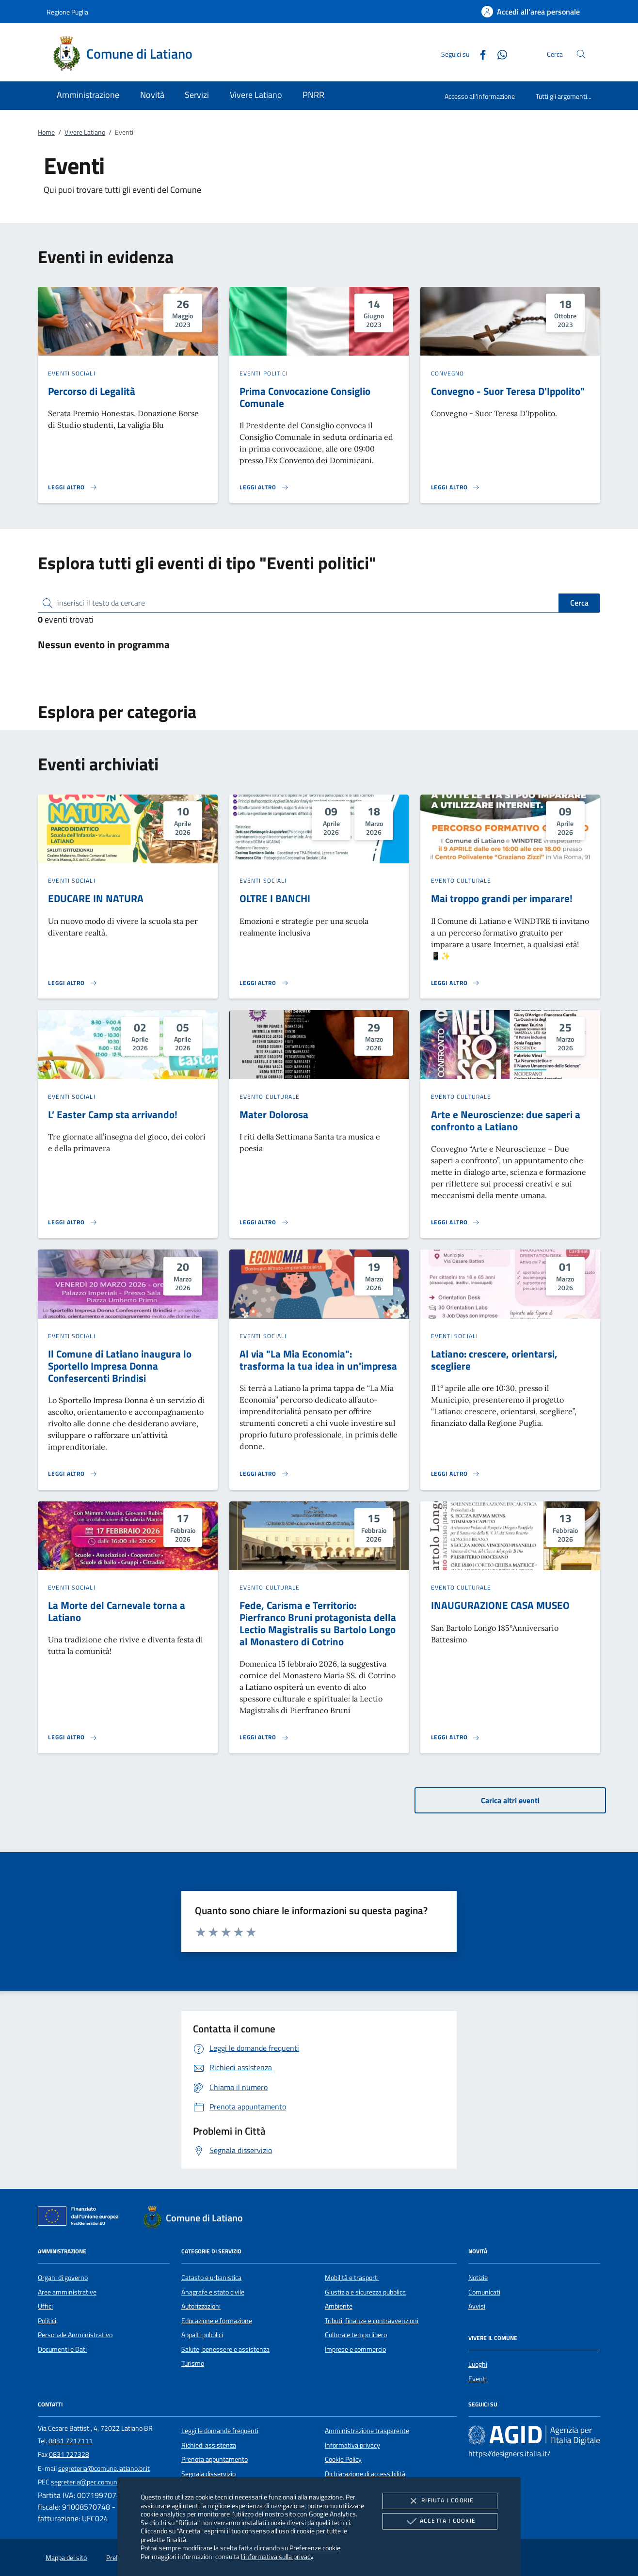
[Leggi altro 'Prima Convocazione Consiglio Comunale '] (264, 487)
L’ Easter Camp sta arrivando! (112, 1114)
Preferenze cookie (314, 2548)
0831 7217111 (70, 2440)
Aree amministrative (67, 2292)
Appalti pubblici (202, 2334)
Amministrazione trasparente (367, 2430)
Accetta (440, 2521)
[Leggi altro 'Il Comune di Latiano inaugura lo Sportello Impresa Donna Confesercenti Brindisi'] (72, 1474)
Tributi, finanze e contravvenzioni (371, 2320)
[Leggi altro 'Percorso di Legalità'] (72, 487)
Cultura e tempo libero (356, 2334)
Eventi (477, 2378)
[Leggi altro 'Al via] (264, 1474)
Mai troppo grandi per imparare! (502, 898)
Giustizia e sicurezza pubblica (365, 2292)
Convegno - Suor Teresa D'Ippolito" (508, 391)
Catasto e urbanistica (211, 2277)
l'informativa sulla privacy (277, 2556)
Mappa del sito (66, 2557)
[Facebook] (479, 53)
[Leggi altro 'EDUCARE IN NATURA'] (72, 983)
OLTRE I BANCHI (274, 898)
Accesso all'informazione (480, 96)
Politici (47, 2320)
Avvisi (476, 2306)
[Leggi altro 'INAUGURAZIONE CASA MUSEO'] (455, 1737)
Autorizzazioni (201, 2306)
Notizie (478, 2277)
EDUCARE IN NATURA (96, 898)
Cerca (579, 603)
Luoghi (477, 2364)
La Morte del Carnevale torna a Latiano (116, 1611)
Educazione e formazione (216, 2320)
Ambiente (338, 2306)
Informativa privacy (352, 2445)
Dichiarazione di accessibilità (365, 2473)
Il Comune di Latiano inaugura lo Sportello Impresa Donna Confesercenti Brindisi (119, 1366)
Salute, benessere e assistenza (225, 2349)
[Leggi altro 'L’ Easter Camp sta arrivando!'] (72, 1222)
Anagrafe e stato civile (212, 2292)
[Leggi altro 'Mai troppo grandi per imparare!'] (455, 983)
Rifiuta (440, 2501)
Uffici (45, 2306)
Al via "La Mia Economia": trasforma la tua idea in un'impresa (318, 1360)
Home (46, 132)
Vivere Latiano (84, 132)
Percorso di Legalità (91, 391)
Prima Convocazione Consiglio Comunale (304, 397)
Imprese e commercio (355, 2349)
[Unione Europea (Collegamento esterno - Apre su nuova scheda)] (81, 2218)
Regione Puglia (67, 12)
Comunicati (484, 2292)
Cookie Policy (343, 2459)
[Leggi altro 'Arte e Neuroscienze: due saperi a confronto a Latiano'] (455, 1222)
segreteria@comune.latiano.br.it (104, 2468)
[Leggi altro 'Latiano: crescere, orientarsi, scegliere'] (455, 1474)
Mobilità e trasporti (352, 2277)
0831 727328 (69, 2454)
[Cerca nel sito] (581, 54)
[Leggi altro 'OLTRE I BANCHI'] (264, 983)
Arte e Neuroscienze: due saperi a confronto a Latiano (505, 1120)
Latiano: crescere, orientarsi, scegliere (494, 1360)
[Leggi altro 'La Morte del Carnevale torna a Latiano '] (72, 1737)
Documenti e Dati (62, 2349)
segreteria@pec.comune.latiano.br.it (102, 2482)
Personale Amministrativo (75, 2334)
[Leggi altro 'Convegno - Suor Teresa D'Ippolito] (455, 487)
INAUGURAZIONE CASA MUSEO (500, 1605)
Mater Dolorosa (273, 1114)
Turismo (192, 2363)
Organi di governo (63, 2277)
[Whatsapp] (498, 53)
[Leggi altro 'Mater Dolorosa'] (264, 1222)
